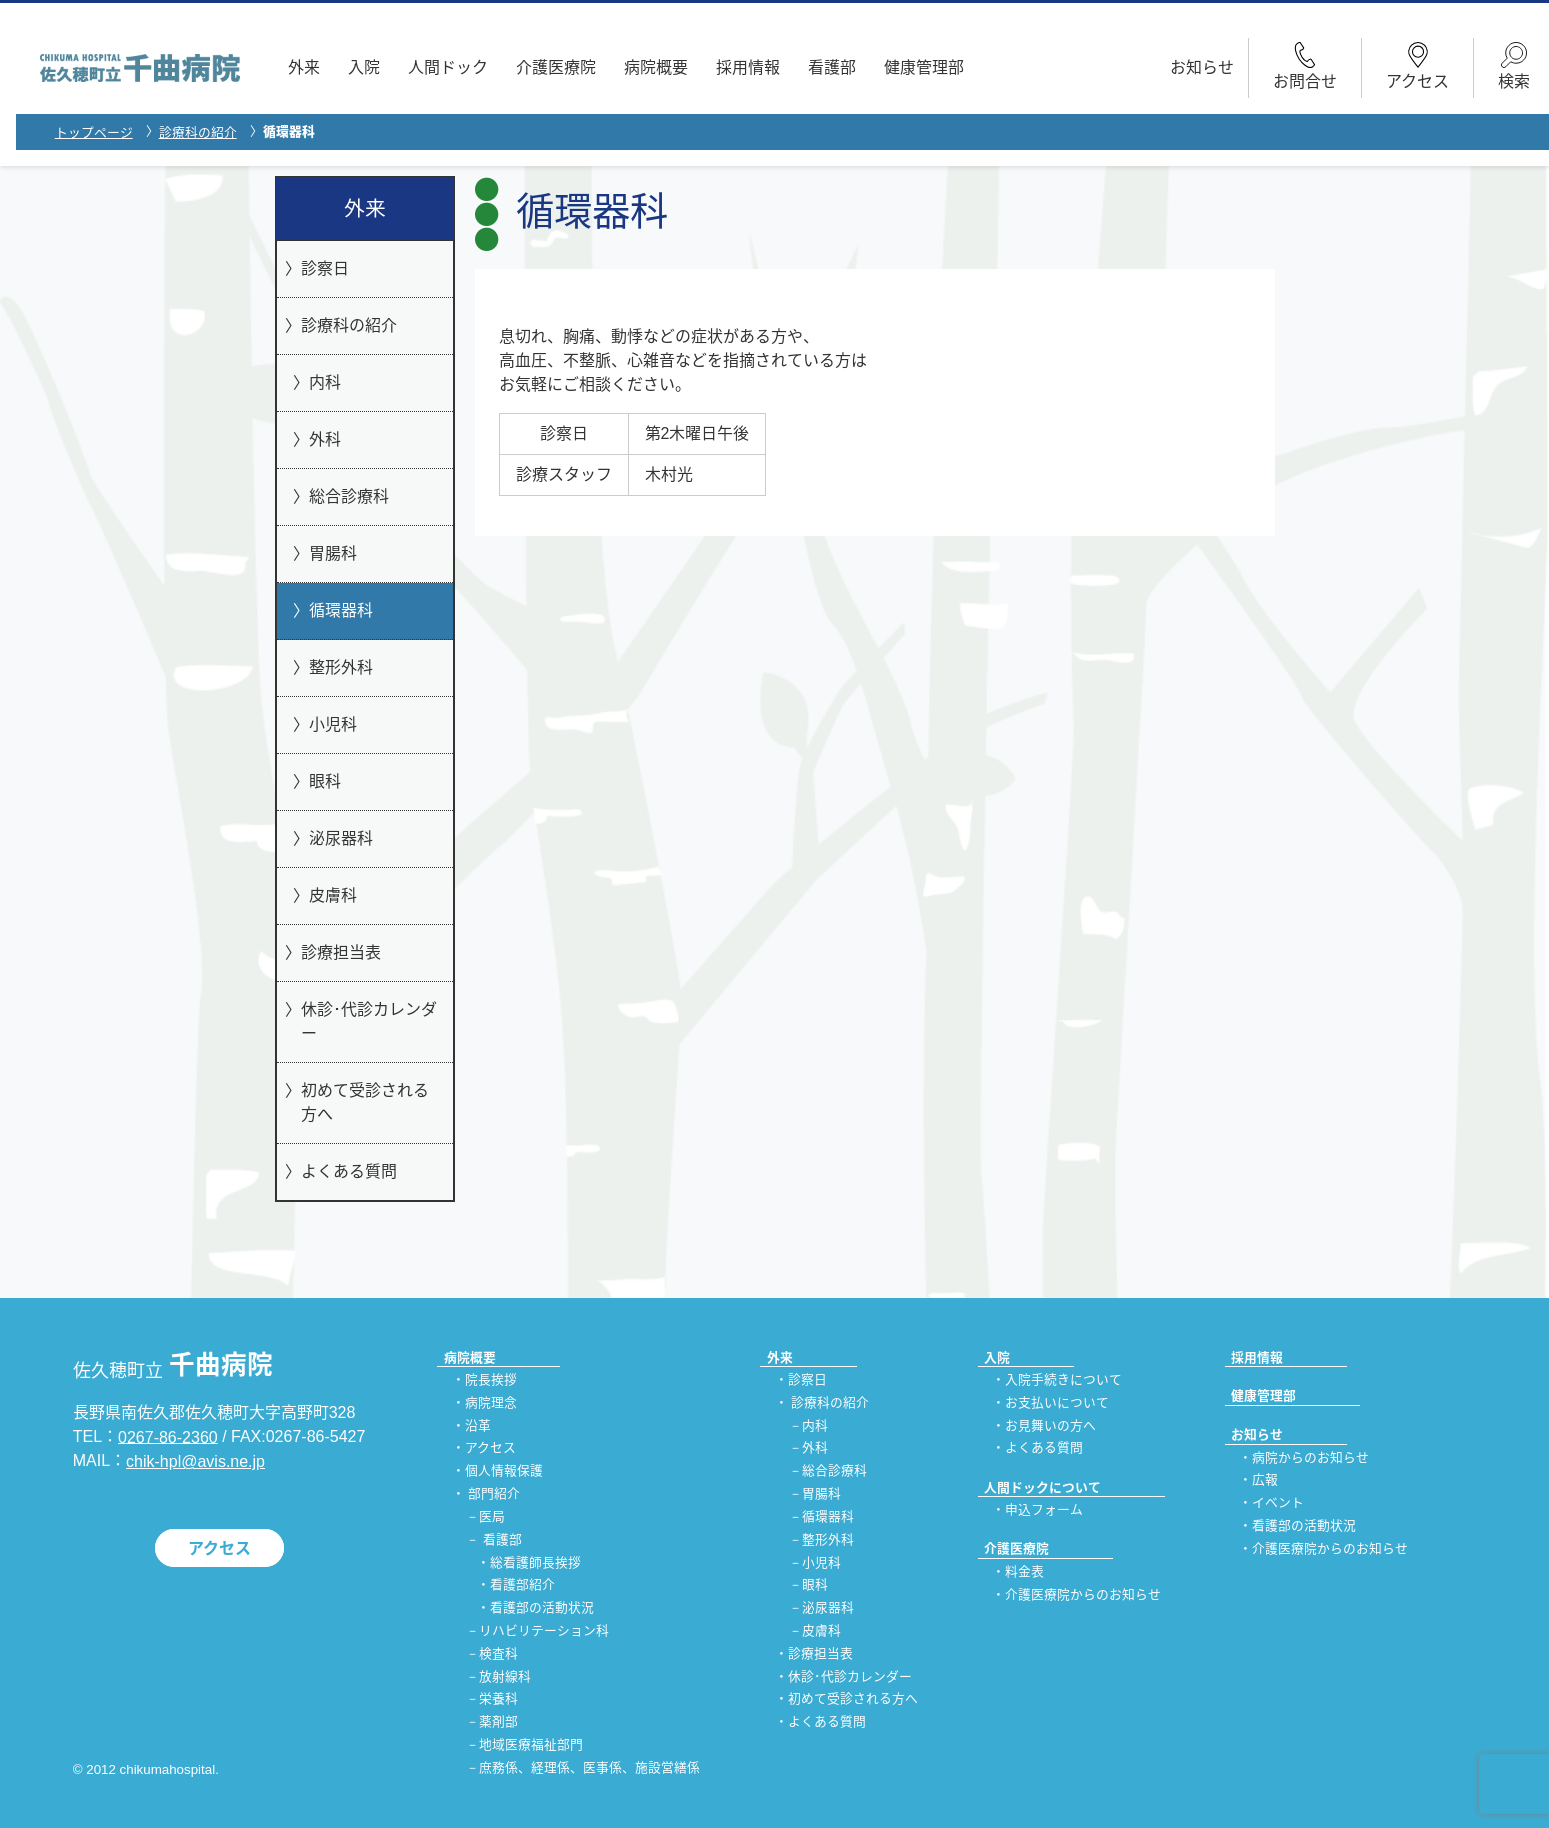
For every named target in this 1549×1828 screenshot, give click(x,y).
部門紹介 (494, 1493)
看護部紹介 (522, 1585)
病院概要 (656, 67)
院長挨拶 (491, 1379)
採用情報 (748, 67)
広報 (1265, 1480)
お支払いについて (1057, 1402)
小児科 (333, 724)
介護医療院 (556, 67)
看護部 (832, 67)
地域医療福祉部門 (531, 1744)
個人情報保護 (504, 1471)
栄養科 (498, 1699)
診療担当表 (341, 952)
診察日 (325, 268)
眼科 (325, 781)
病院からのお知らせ (1310, 1457)
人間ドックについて (1042, 1487)
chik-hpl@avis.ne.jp (195, 1461)
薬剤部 (498, 1722)
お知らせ (1202, 67)
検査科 (498, 1653)
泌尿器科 (341, 838)
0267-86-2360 (168, 1436)
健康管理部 (924, 67)
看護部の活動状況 (542, 1608)
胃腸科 (333, 553)
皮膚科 (333, 895)
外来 (304, 67)
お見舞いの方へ (1050, 1425)
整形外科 (341, 667)
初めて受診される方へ (365, 1102)
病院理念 (491, 1402)
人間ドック (448, 67)
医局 (492, 1516)
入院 (364, 67)
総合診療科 (349, 496)
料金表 (1024, 1571)
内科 (325, 382)
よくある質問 (349, 1171)
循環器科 (341, 610)
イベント (1278, 1503)
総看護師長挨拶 (535, 1562)
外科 (325, 439)
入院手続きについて (1063, 1379)
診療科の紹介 (198, 132)
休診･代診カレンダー (369, 1021)
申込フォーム (1044, 1509)
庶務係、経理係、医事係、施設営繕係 (589, 1767)
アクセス (219, 1548)
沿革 (478, 1425)
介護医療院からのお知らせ (1083, 1594)
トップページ (94, 132)
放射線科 (505, 1676)
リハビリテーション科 (544, 1630)
